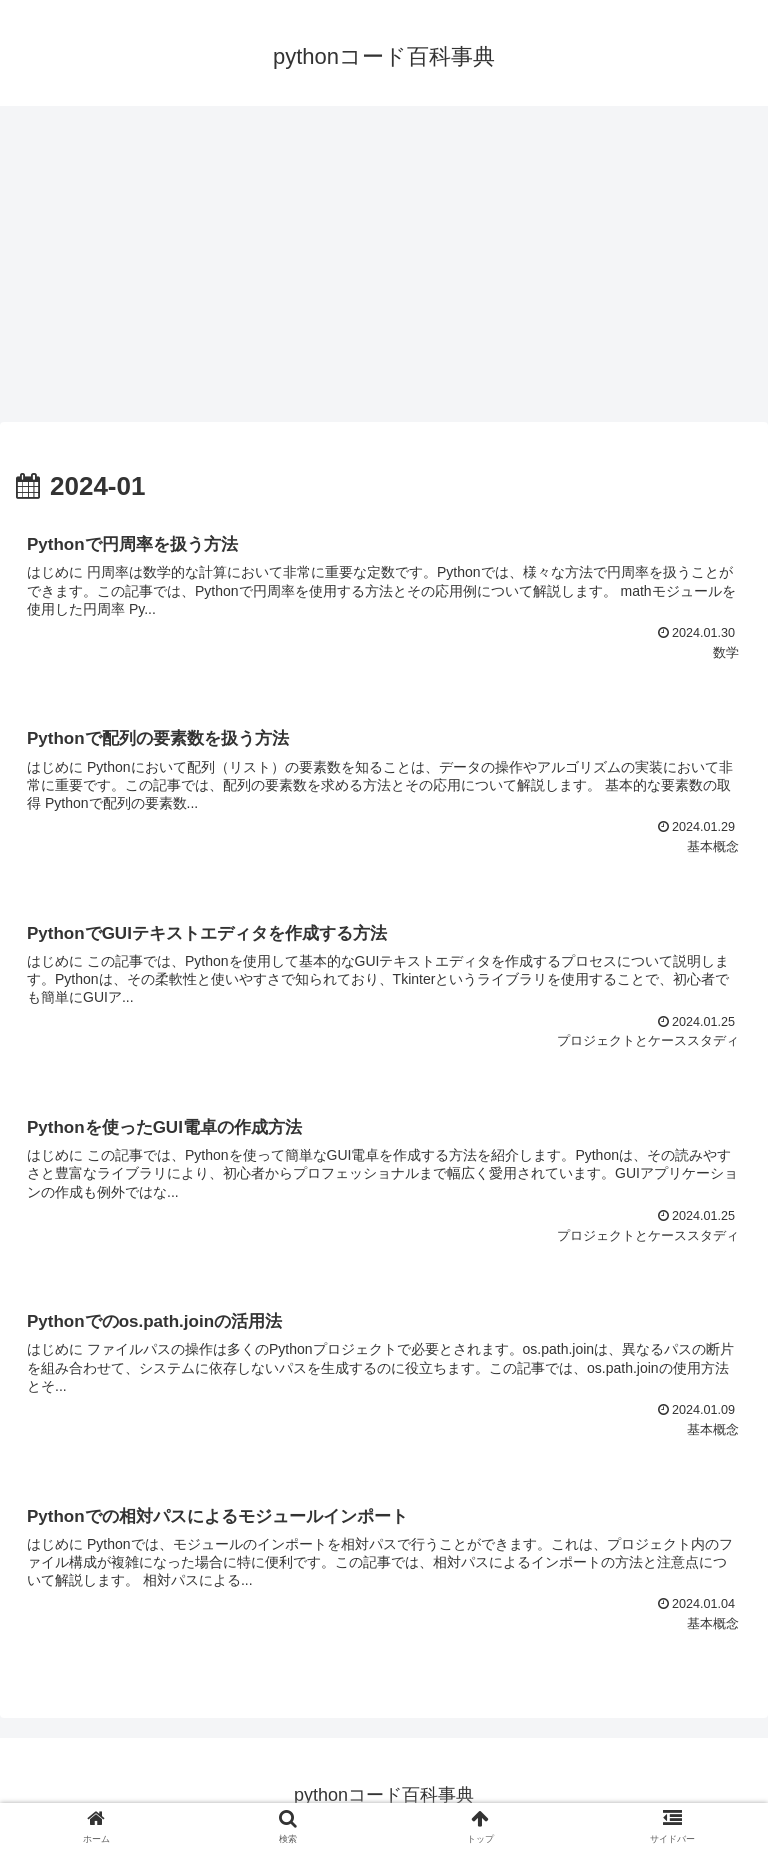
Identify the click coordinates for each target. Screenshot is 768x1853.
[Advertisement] (384, 270)
